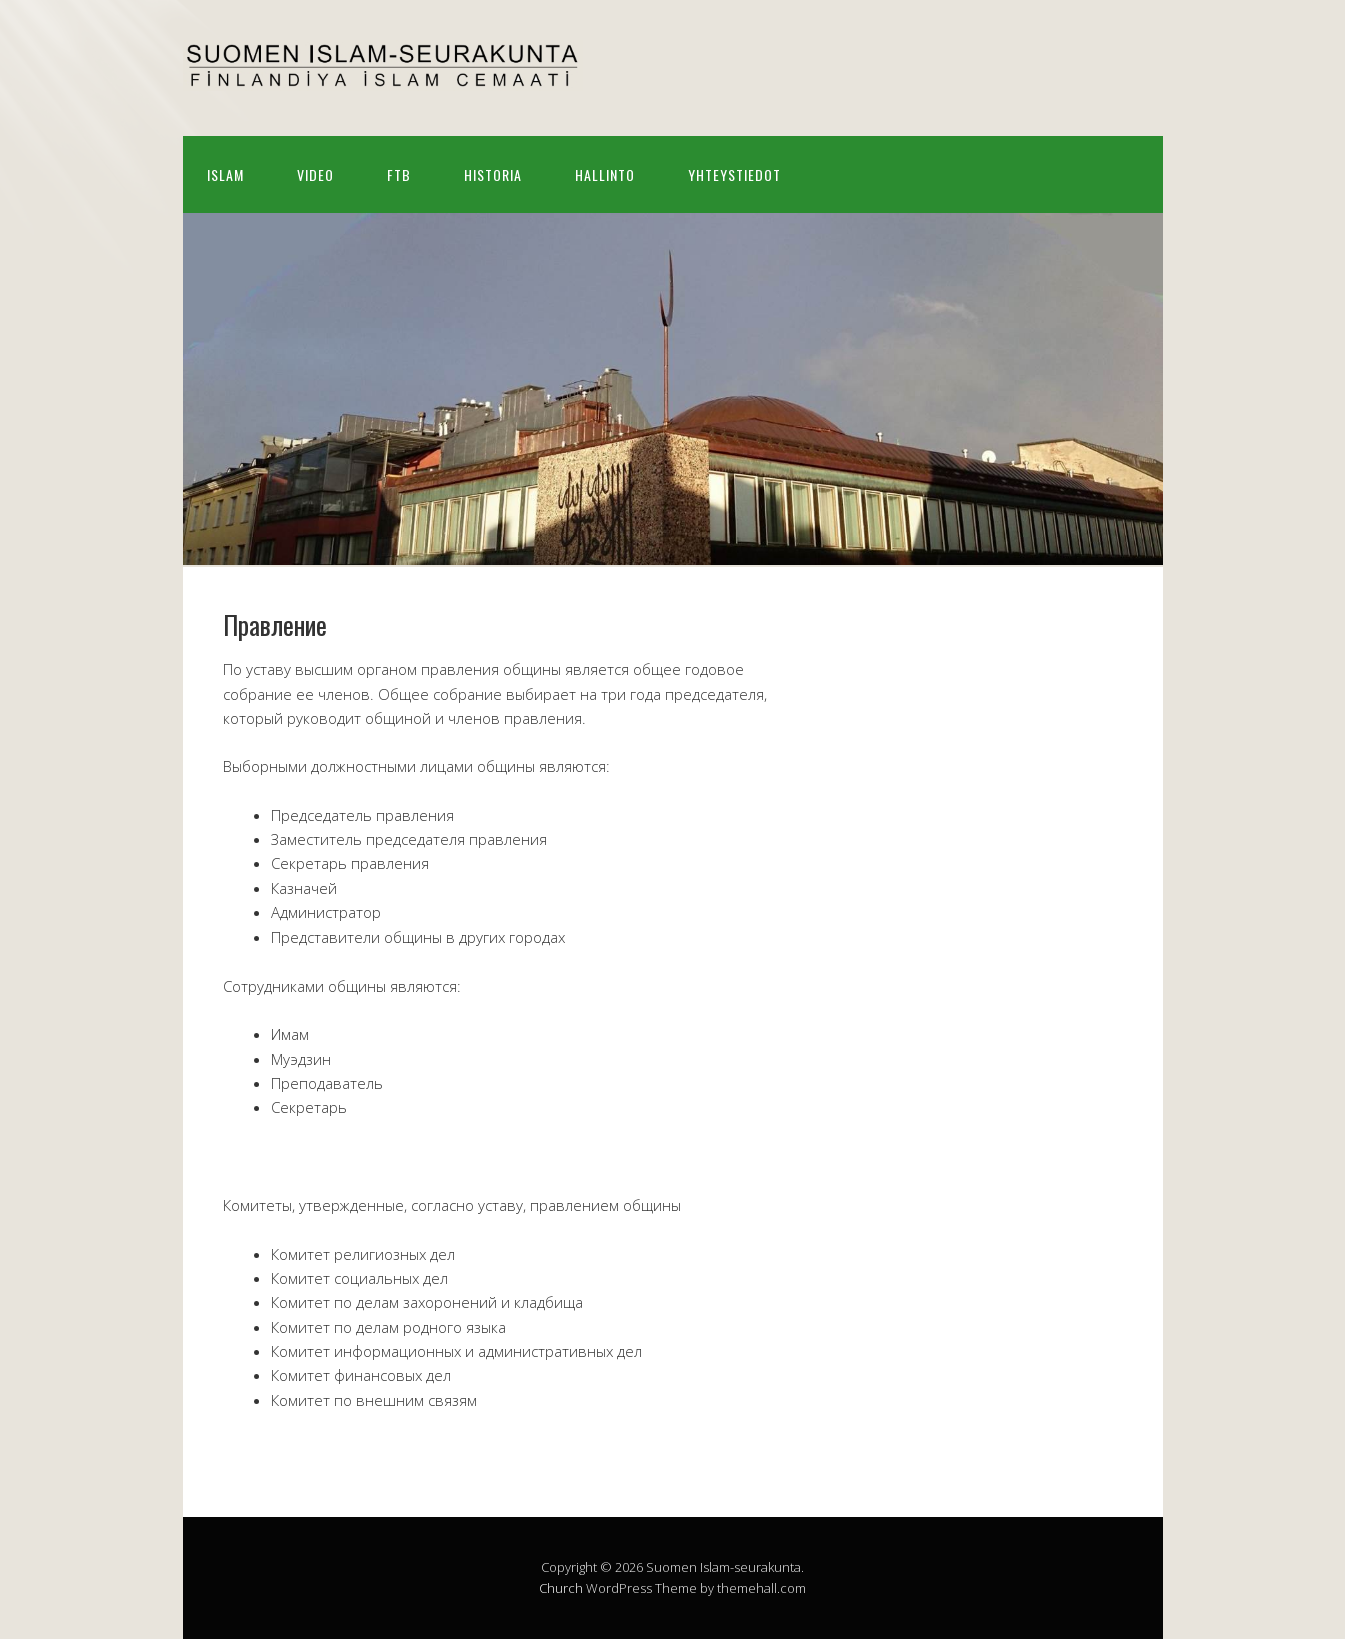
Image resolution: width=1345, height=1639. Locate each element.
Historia (493, 174)
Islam (225, 174)
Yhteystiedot (734, 174)
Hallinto (605, 174)
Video (315, 174)
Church (561, 1588)
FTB (399, 174)
